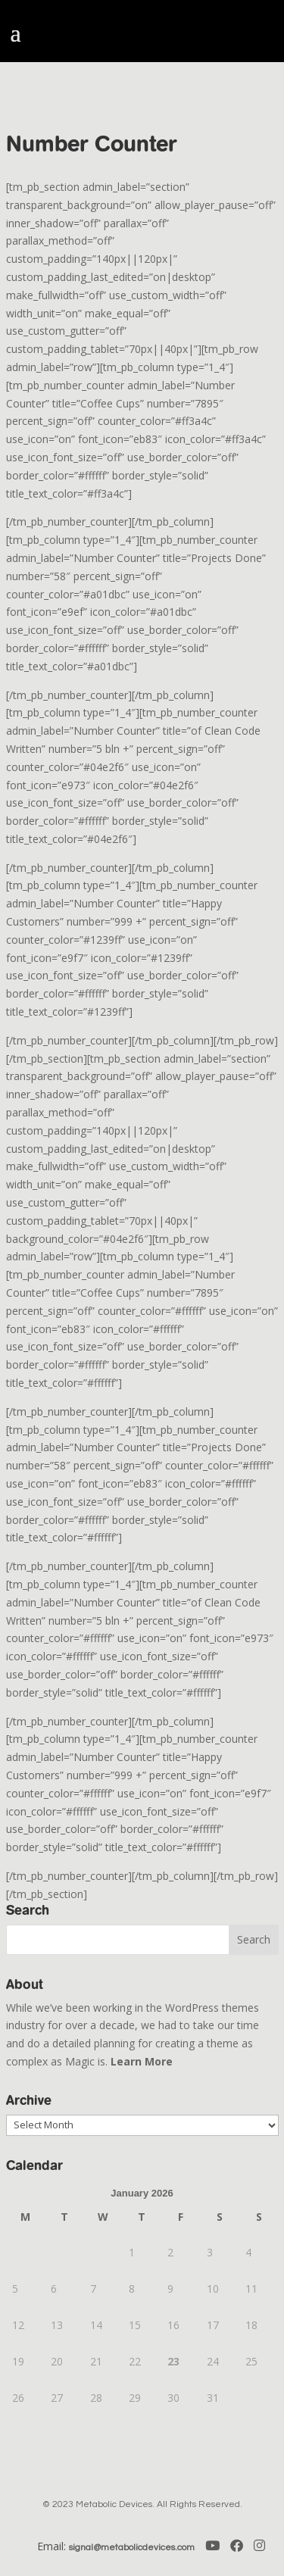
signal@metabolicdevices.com (132, 2548)
